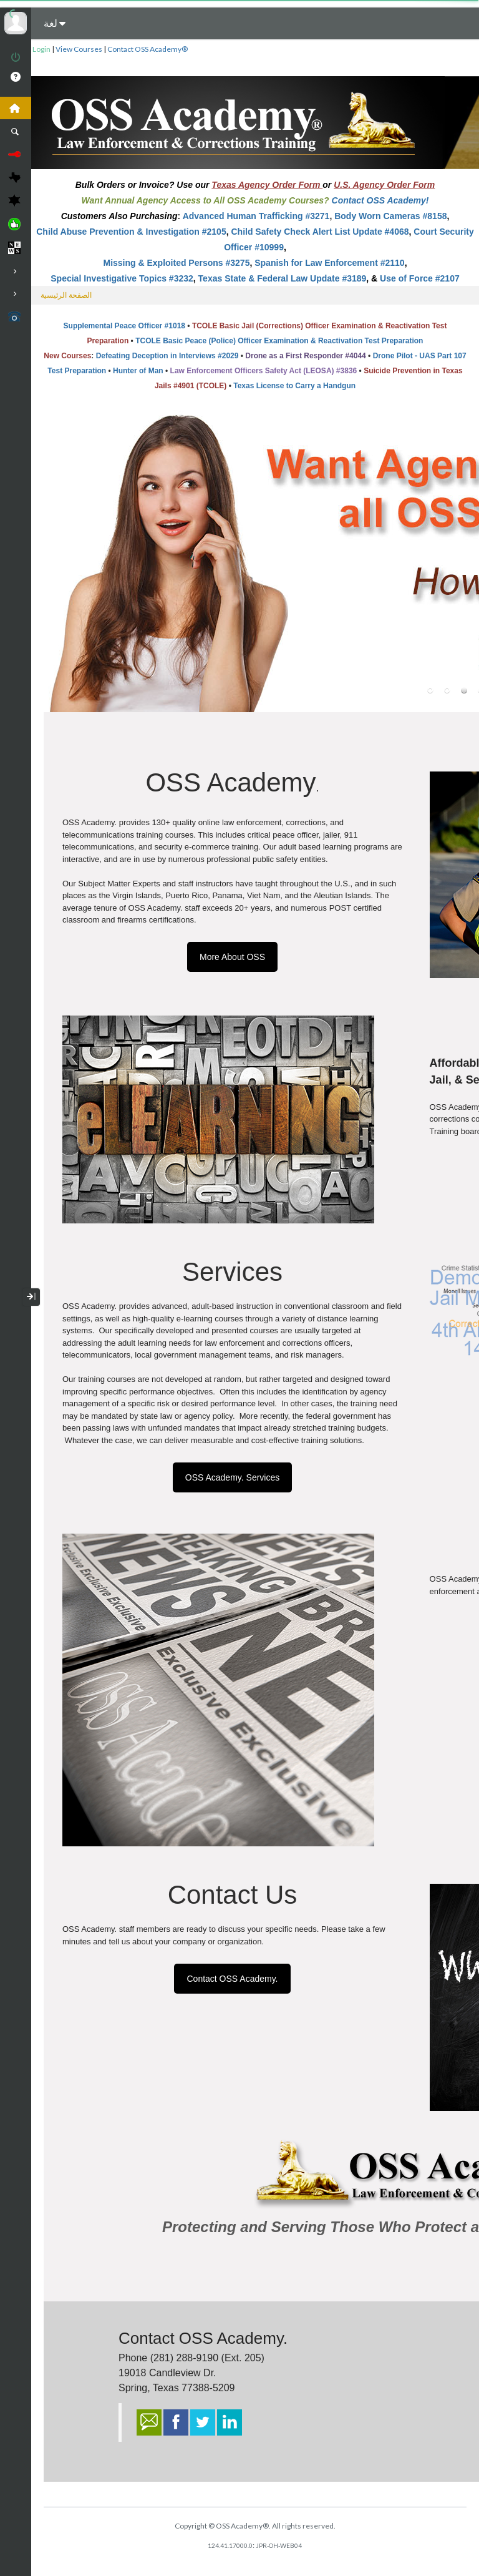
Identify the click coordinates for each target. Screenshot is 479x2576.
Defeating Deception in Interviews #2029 (167, 355)
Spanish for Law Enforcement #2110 (329, 263)
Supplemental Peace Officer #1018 (124, 325)
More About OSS (232, 957)
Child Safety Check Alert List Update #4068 (320, 232)
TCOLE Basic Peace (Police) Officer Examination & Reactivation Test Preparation (279, 340)
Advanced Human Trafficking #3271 (256, 216)
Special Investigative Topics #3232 (122, 278)
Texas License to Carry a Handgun (294, 385)
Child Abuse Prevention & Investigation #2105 (131, 232)
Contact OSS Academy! (380, 200)
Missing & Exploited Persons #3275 (176, 263)
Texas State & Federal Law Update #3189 (282, 278)
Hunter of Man (138, 370)
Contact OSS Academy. (232, 1979)
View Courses (79, 49)
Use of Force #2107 (420, 278)
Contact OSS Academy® (147, 49)
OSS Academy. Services (232, 1477)
